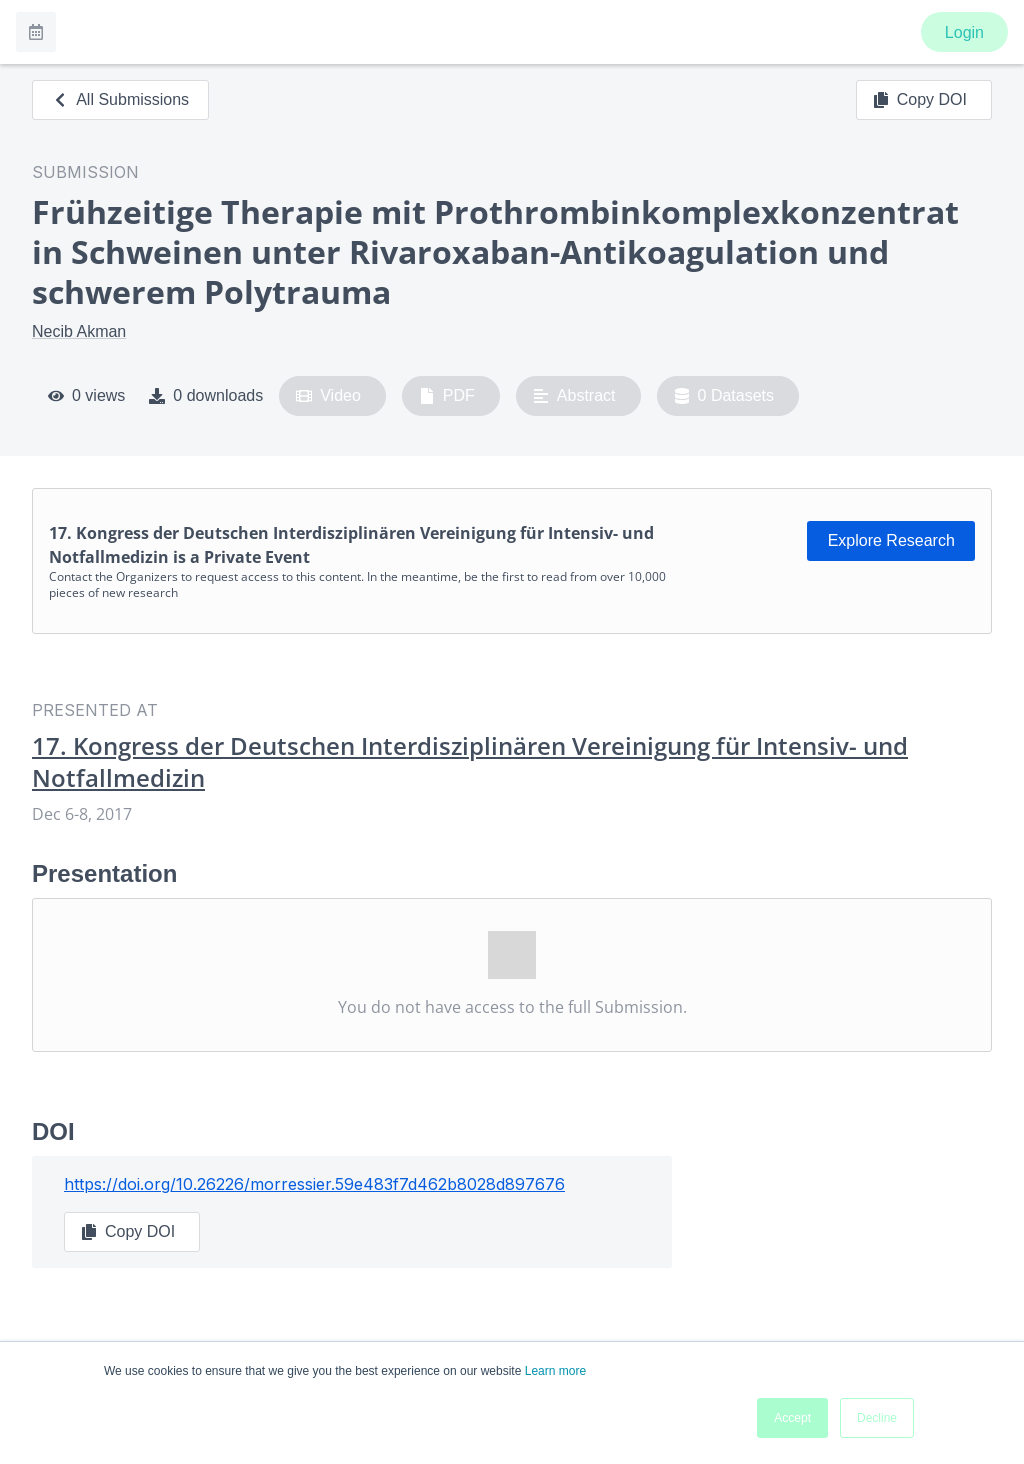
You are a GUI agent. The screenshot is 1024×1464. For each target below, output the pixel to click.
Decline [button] (877, 1418)
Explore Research (891, 540)
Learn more (555, 1371)
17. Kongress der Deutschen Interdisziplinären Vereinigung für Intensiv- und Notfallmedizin (470, 762)
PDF (447, 396)
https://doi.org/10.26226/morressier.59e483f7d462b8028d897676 (314, 1184)
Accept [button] (792, 1418)
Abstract (574, 396)
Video (328, 396)
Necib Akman (79, 331)
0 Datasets (724, 396)
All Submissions (120, 99)
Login (964, 32)
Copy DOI (920, 100)
